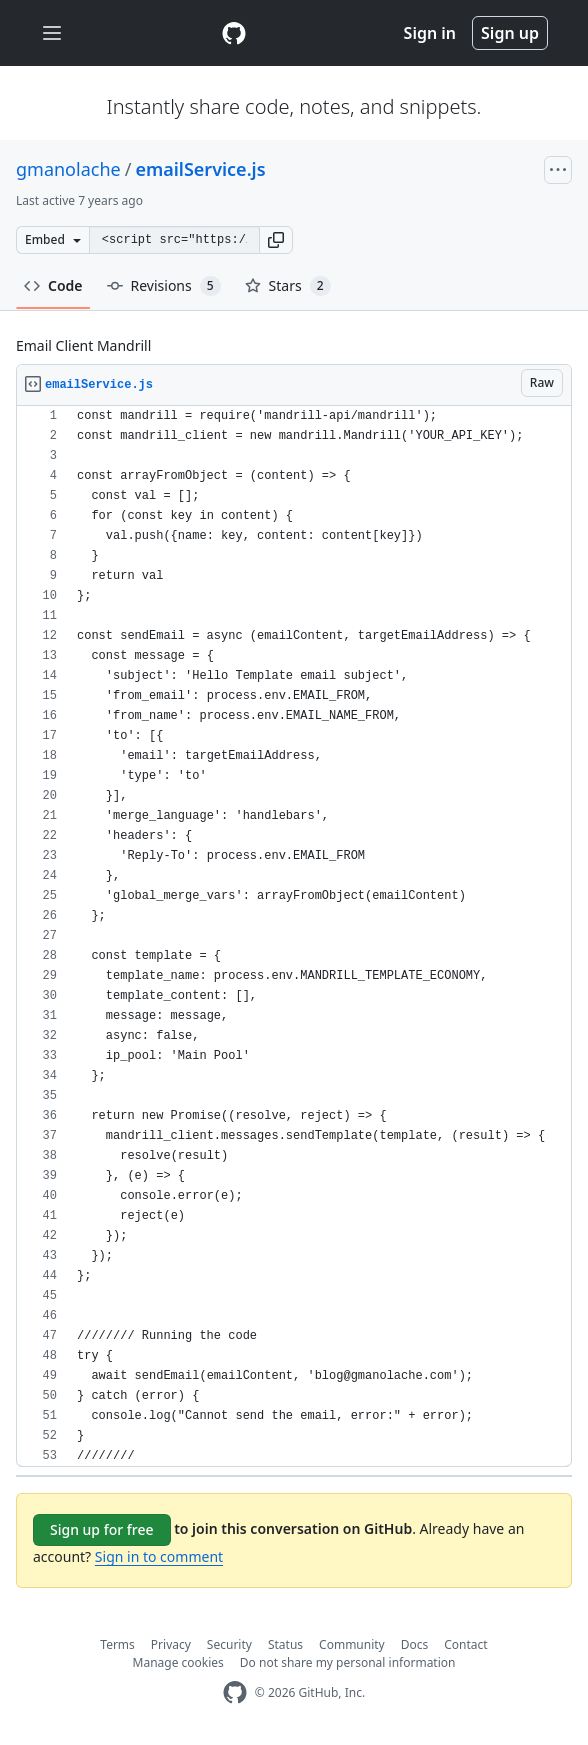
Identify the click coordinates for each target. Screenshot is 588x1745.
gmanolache (68, 169)
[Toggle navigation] (52, 33)
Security (229, 1644)
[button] (276, 240)
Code (53, 285)
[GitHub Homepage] (235, 1692)
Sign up (510, 33)
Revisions (164, 286)
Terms (117, 1644)
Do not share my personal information (348, 1662)
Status (285, 1644)
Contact (465, 1644)
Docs (415, 1644)
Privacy (171, 1644)
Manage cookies (178, 1662)
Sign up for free (102, 1529)
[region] (294, 936)
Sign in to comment (159, 1556)
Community (352, 1644)
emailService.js (200, 169)
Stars (288, 286)
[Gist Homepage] (234, 33)
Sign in (430, 33)
